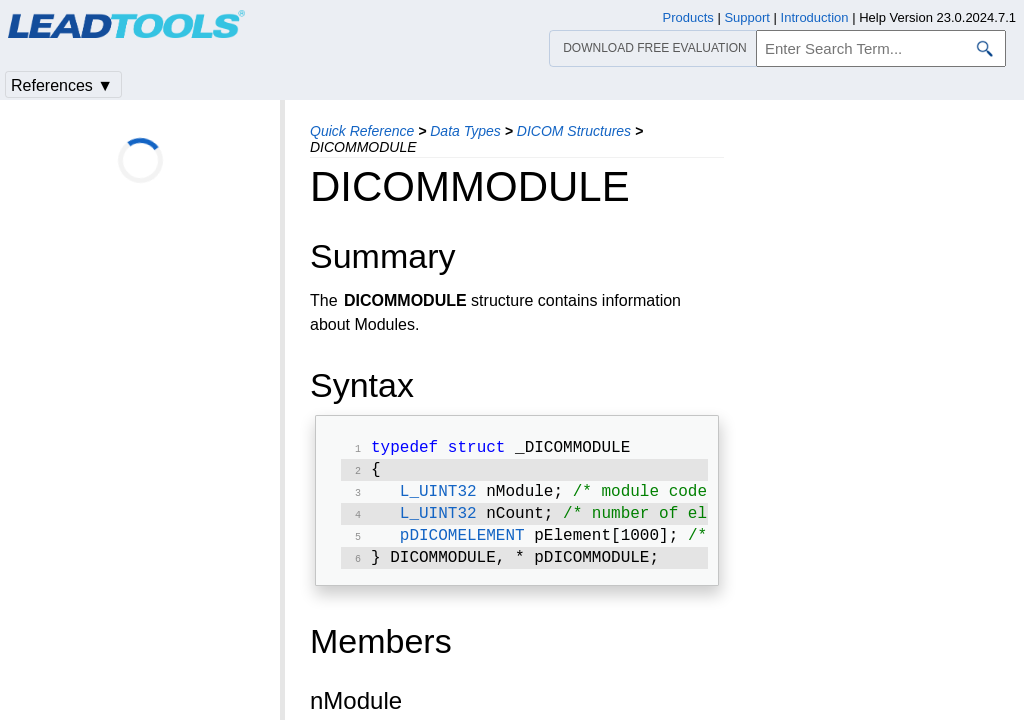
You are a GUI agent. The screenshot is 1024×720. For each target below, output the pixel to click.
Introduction (815, 17)
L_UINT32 (438, 498)
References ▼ (62, 85)
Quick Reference (362, 131)
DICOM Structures (574, 131)
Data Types (465, 131)
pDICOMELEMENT (462, 546)
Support (747, 17)
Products (688, 17)
